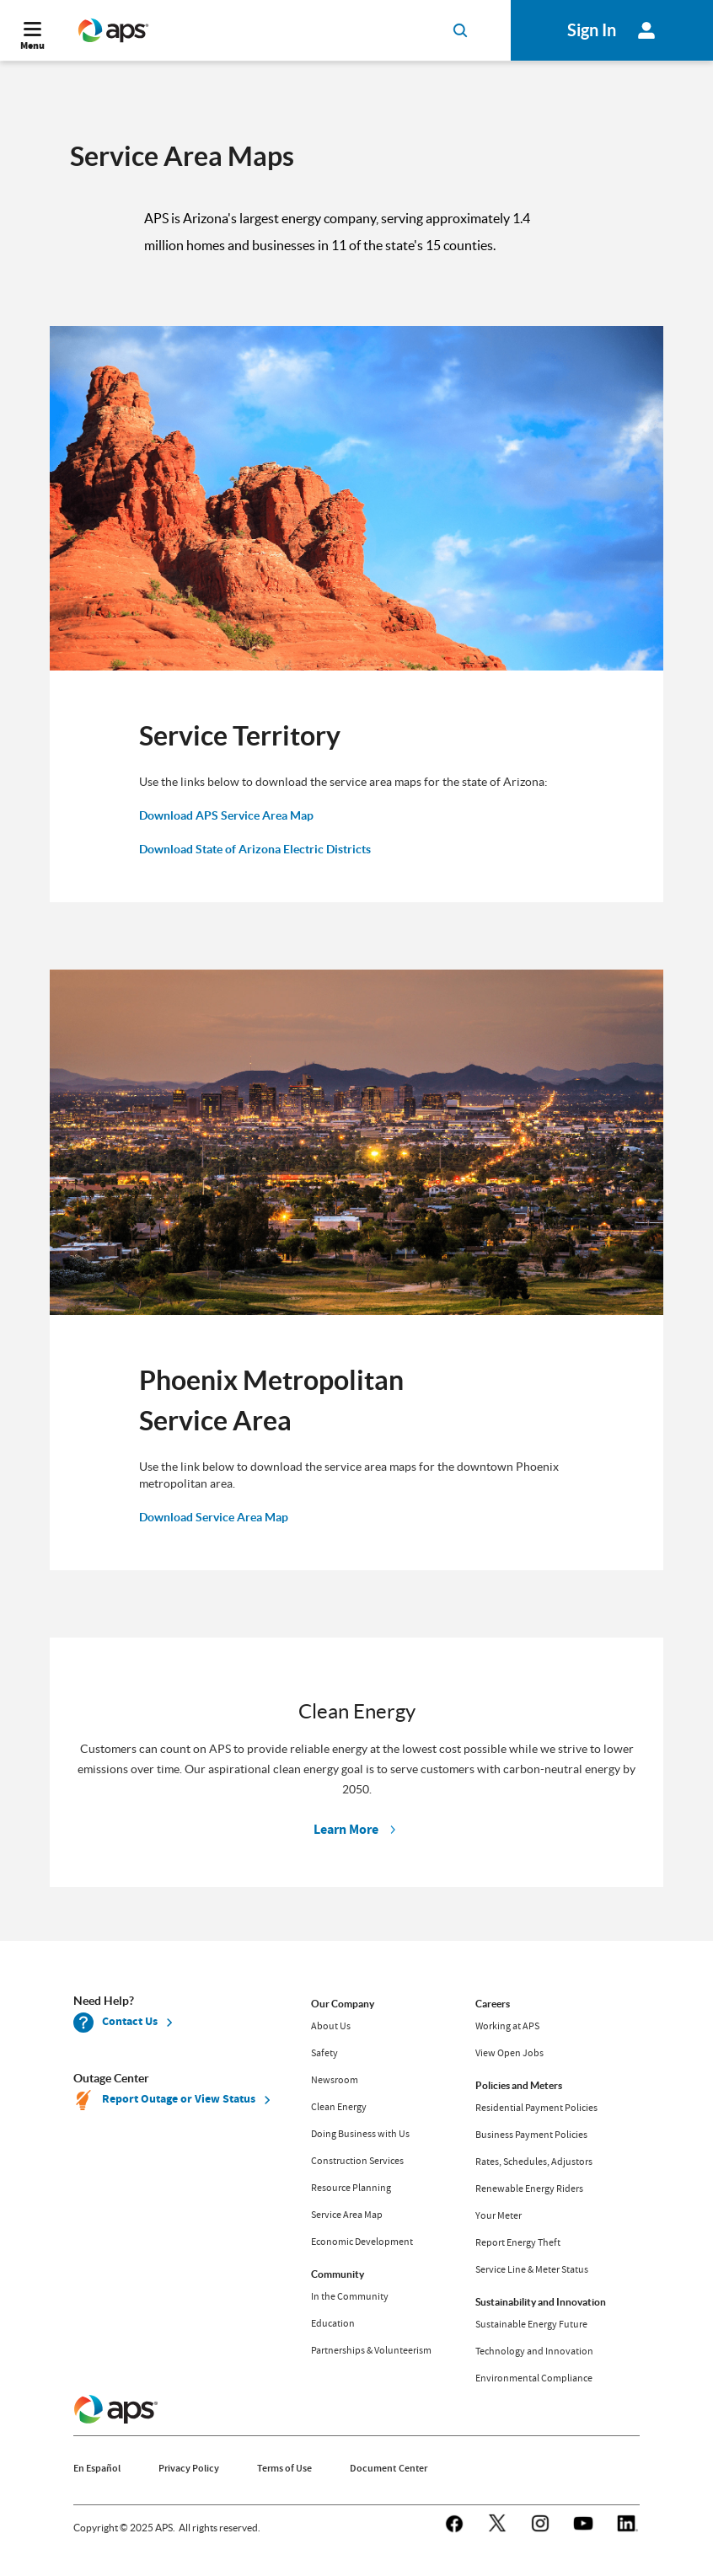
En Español (97, 2468)
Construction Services (357, 2160)
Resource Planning (351, 2187)
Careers (492, 2003)
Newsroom (334, 2080)
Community (337, 2274)
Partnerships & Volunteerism (371, 2350)
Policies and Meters (518, 2085)
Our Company (342, 2003)
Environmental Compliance (533, 2378)
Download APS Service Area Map (226, 815)
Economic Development (362, 2241)
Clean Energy (339, 2107)
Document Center (388, 2468)
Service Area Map (347, 2214)
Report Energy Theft (517, 2242)
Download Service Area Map (213, 1517)
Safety (324, 2053)
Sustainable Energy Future (531, 2324)
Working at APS (507, 2026)
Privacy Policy (188, 2468)
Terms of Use (284, 2468)
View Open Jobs (509, 2053)
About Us (331, 2026)
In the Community (350, 2296)
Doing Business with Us (360, 2133)
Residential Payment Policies (536, 2107)
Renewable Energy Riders (529, 2188)
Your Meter (498, 2215)
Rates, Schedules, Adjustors (533, 2161)
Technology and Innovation (534, 2351)
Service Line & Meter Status (531, 2269)
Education (333, 2323)
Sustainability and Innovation (540, 2301)
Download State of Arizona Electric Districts (255, 849)
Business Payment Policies (531, 2134)
